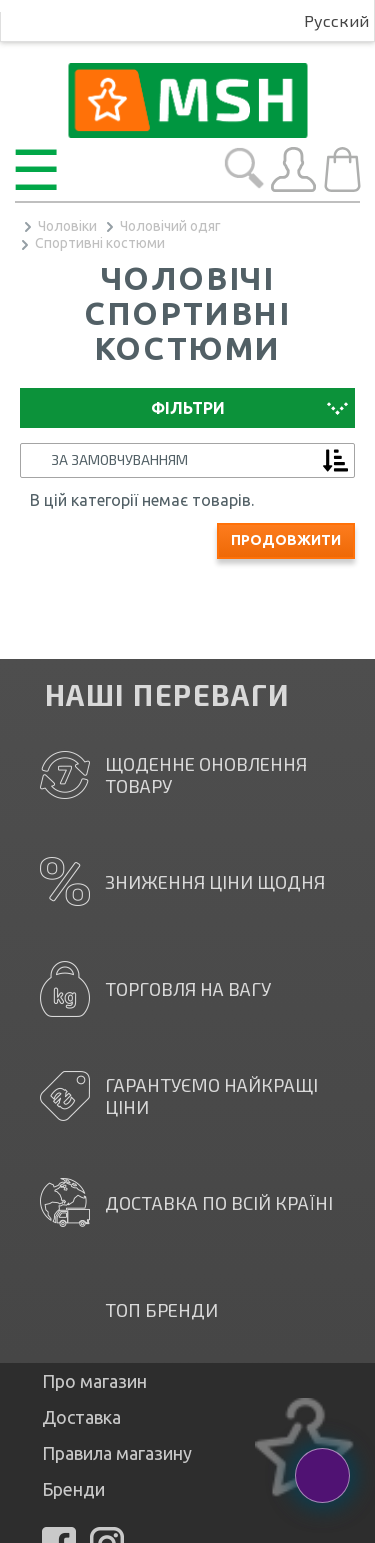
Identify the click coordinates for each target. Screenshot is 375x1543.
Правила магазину (117, 1453)
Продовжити (286, 540)
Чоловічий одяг (170, 226)
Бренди (73, 1489)
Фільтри (188, 408)
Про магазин (94, 1381)
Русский (336, 20)
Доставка (81, 1417)
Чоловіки (67, 226)
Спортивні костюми (100, 243)
